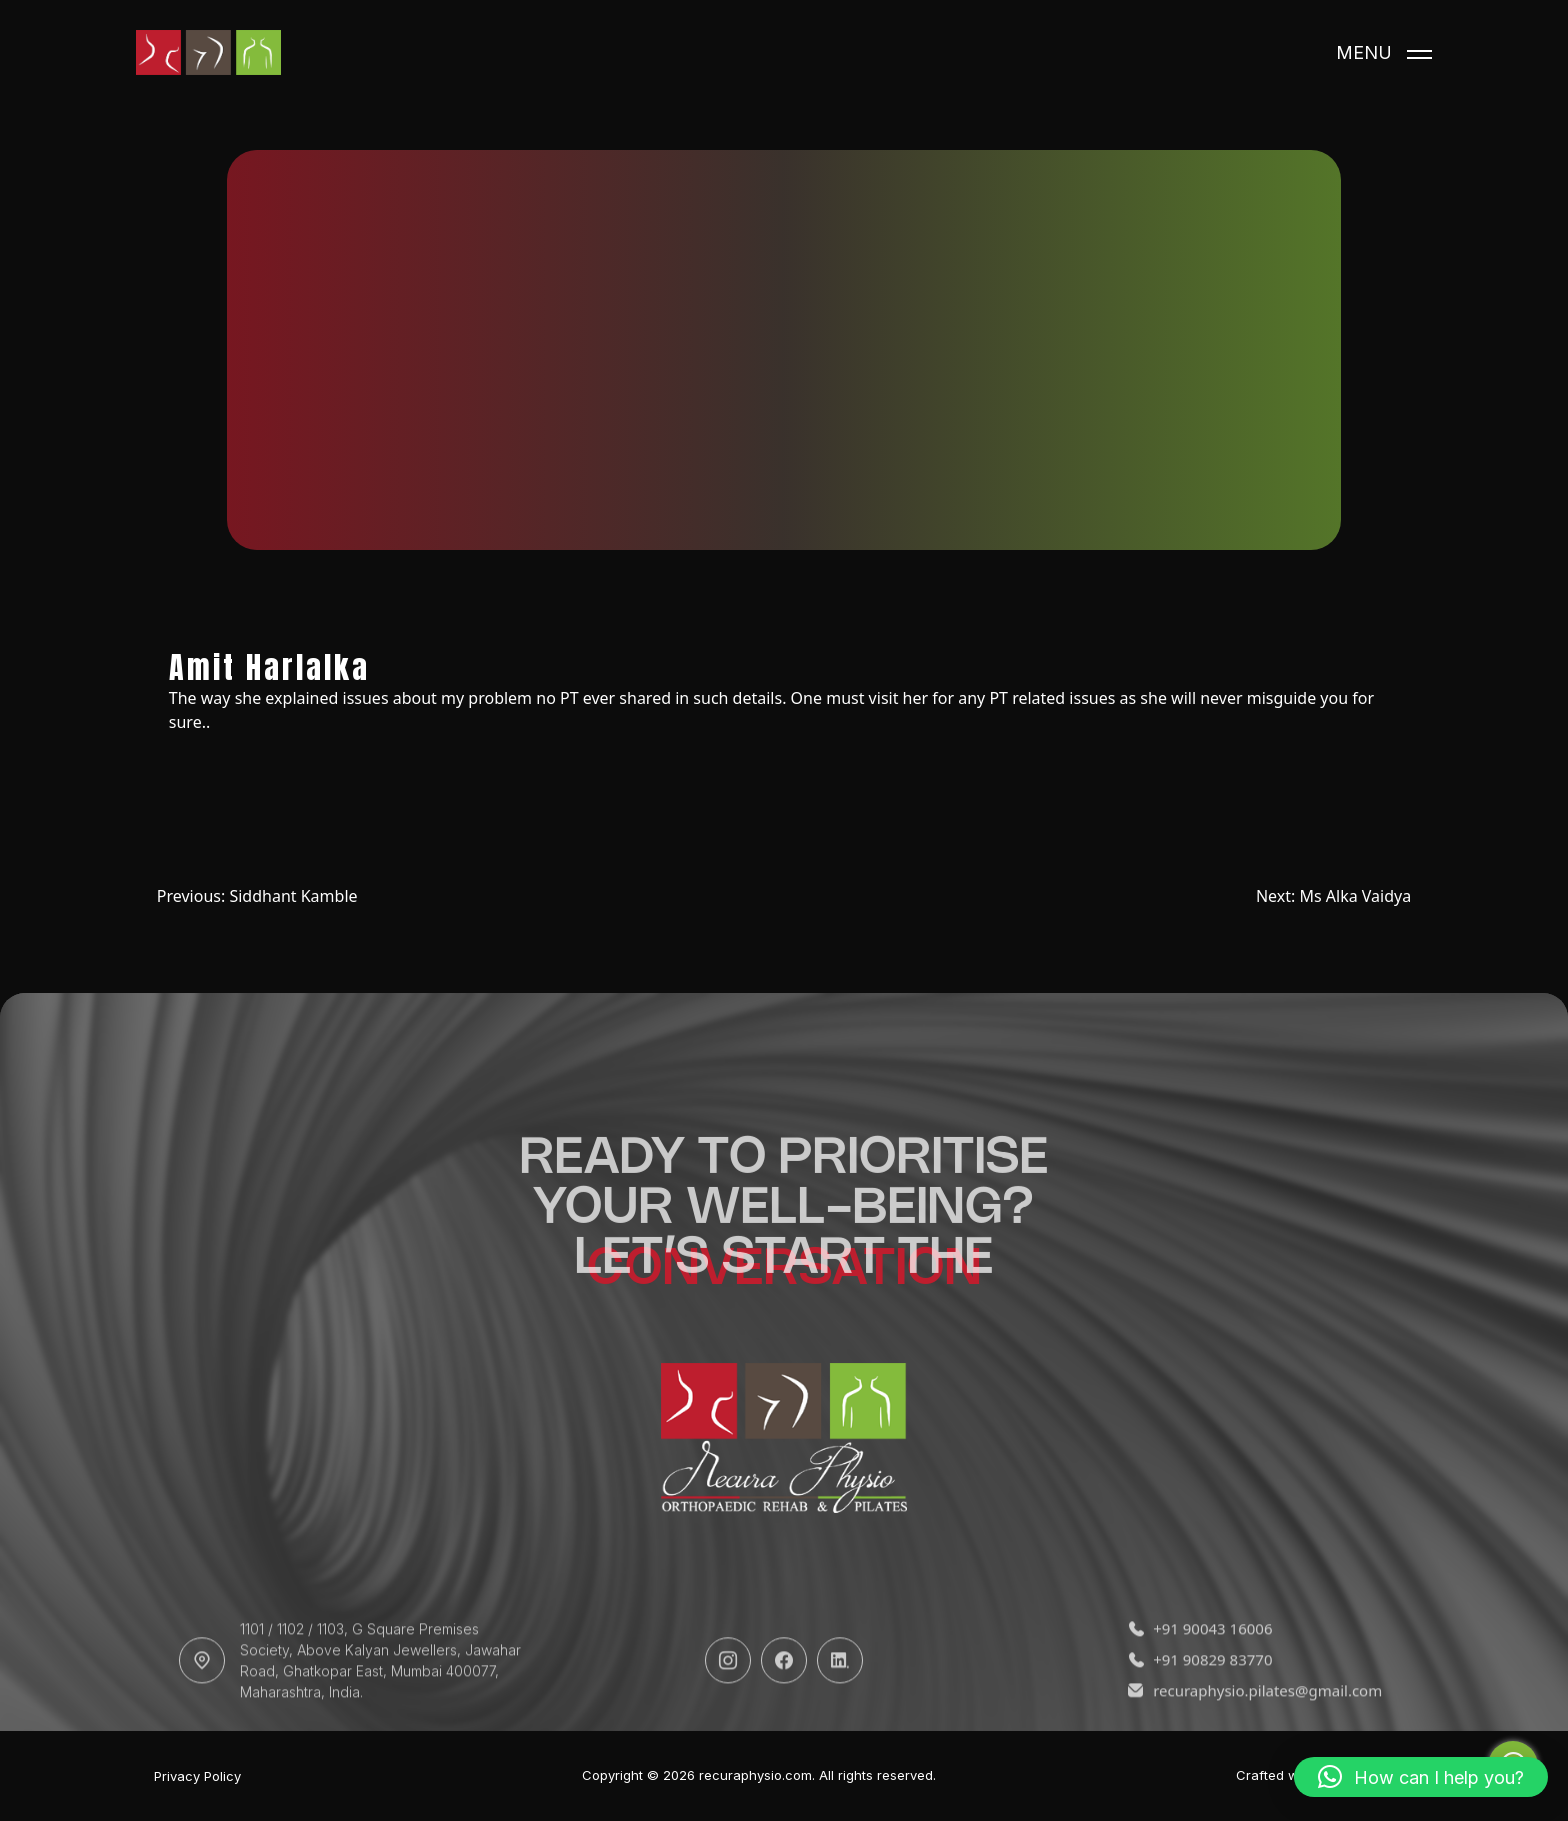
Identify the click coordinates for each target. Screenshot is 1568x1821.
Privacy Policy (197, 1776)
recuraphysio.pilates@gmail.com (1255, 1713)
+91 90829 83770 (1200, 1682)
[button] (1421, 1777)
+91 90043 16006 (1200, 1651)
